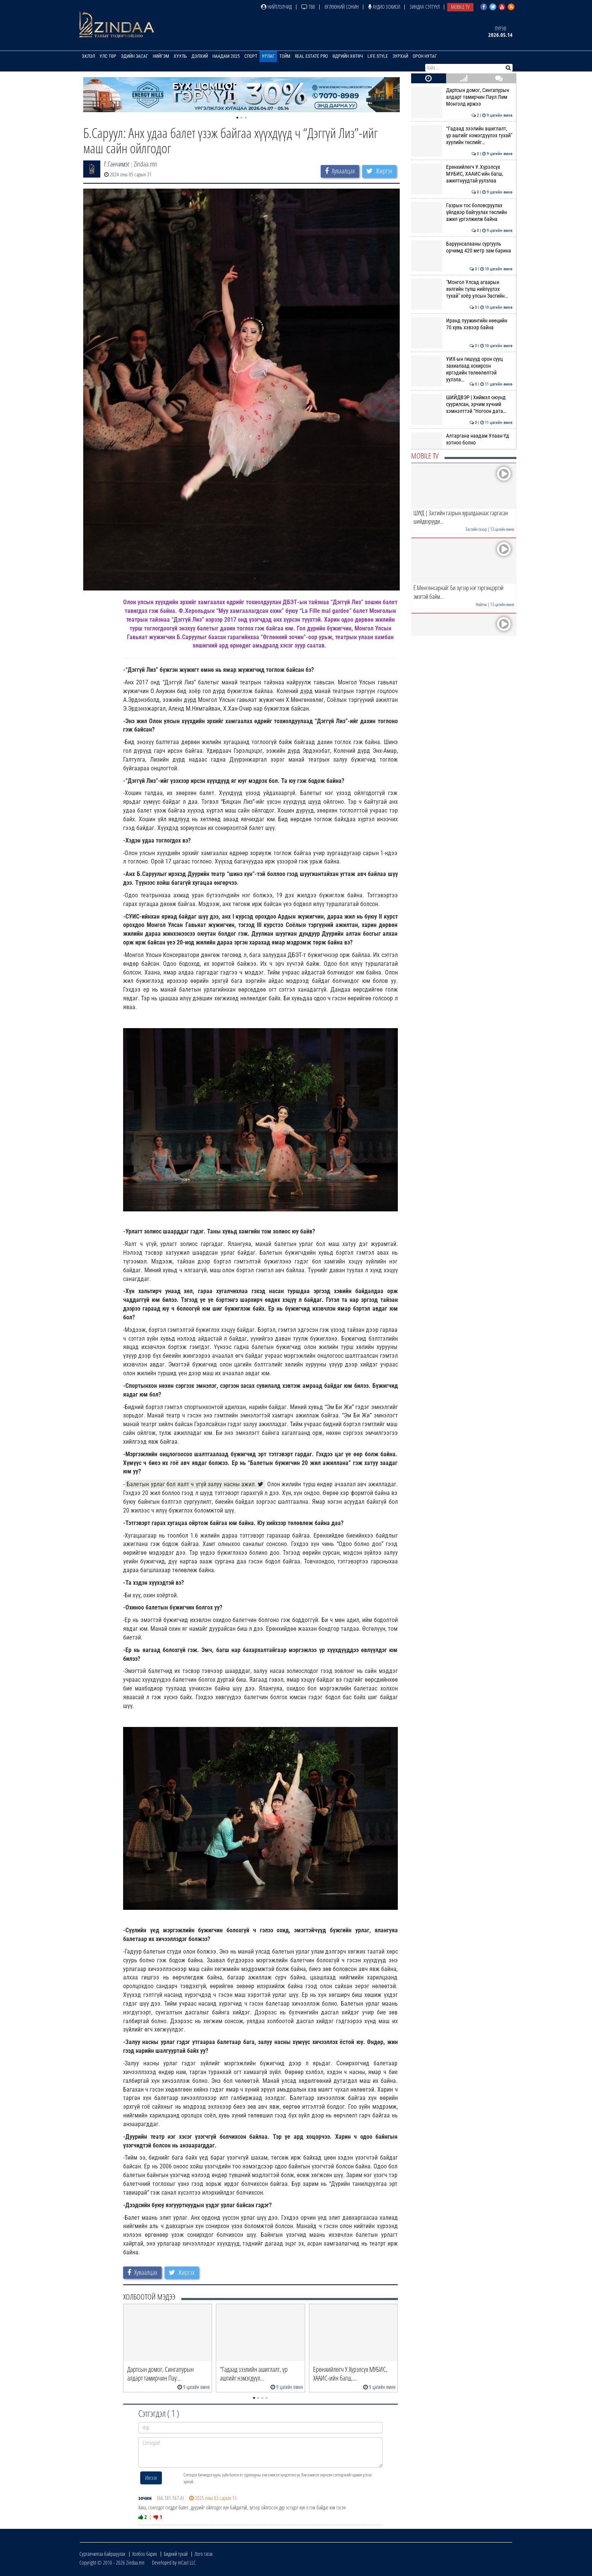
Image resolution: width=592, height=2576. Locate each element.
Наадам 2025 (226, 56)
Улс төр (108, 56)
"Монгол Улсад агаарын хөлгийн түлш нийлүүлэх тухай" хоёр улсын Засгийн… (462, 289)
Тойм (284, 56)
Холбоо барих (144, 2553)
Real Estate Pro (311, 56)
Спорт (250, 56)
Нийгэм (161, 56)
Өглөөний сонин (341, 6)
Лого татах (204, 2553)
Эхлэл (88, 56)
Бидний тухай (176, 2553)
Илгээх (151, 2477)
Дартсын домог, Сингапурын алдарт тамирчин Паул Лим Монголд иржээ (462, 97)
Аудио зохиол (384, 6)
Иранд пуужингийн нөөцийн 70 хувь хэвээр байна (462, 324)
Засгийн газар (476, 529)
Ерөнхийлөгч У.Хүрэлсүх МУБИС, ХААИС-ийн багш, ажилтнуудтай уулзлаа (462, 173)
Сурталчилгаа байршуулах (102, 2553)
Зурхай (400, 56)
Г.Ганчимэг (117, 163)
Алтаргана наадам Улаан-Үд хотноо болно (462, 439)
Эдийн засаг (134, 56)
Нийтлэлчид (276, 6)
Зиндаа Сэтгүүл (425, 6)
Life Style (377, 56)
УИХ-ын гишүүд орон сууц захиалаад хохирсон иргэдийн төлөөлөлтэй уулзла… (462, 369)
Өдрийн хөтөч (347, 56)
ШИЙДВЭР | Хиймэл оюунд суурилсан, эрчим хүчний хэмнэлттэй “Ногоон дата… (462, 404)
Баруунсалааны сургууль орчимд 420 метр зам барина (462, 247)
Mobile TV (460, 6)
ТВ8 (308, 6)
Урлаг (268, 56)
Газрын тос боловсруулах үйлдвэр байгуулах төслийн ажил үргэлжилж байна (462, 212)
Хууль (180, 56)
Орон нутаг (425, 56)
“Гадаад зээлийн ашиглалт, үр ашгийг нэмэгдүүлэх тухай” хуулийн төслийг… (462, 135)
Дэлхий (200, 56)
